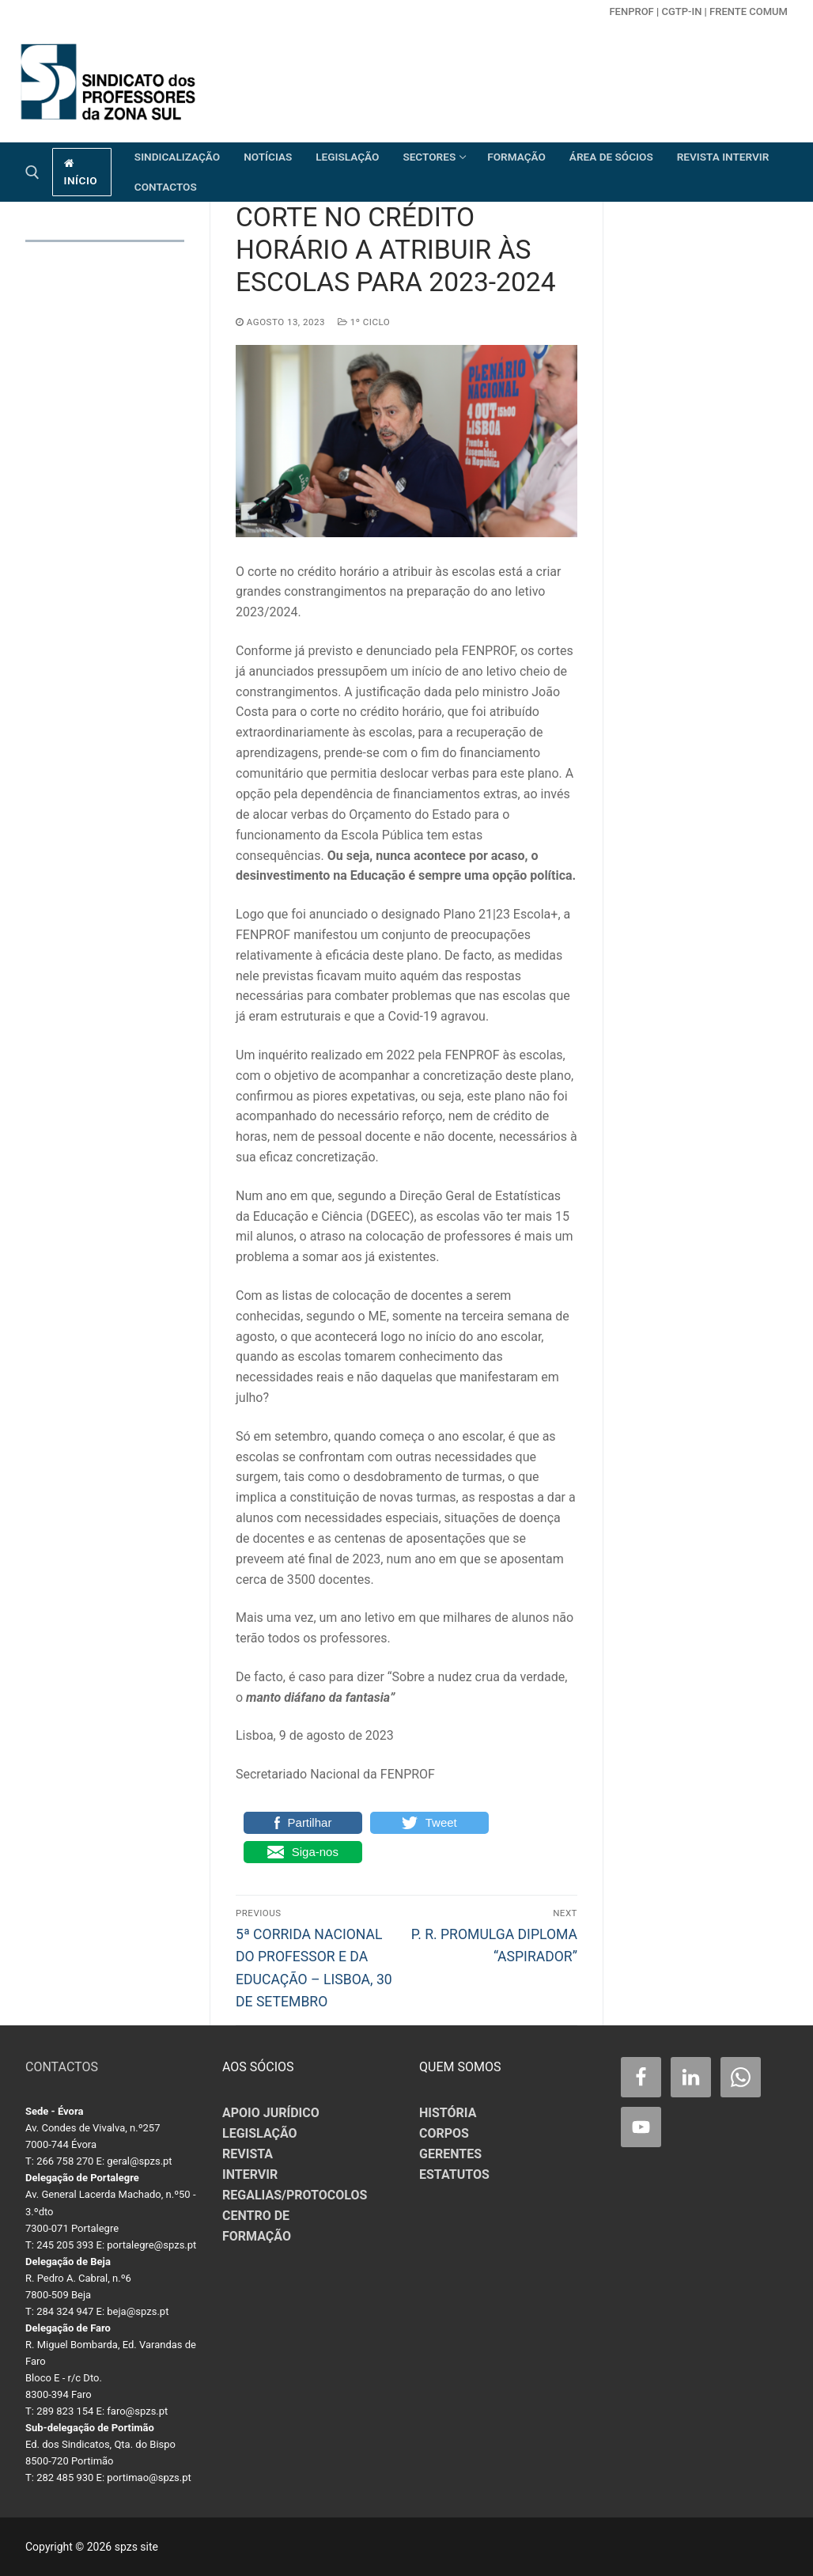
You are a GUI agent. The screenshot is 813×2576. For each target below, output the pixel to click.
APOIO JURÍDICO (271, 2112)
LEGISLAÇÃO (259, 2133)
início (81, 172)
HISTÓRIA (447, 2112)
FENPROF (631, 11)
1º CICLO (364, 322)
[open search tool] (32, 172)
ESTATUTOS (454, 2174)
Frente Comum (748, 11)
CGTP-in (681, 11)
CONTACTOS (61, 2066)
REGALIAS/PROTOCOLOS (294, 2195)
